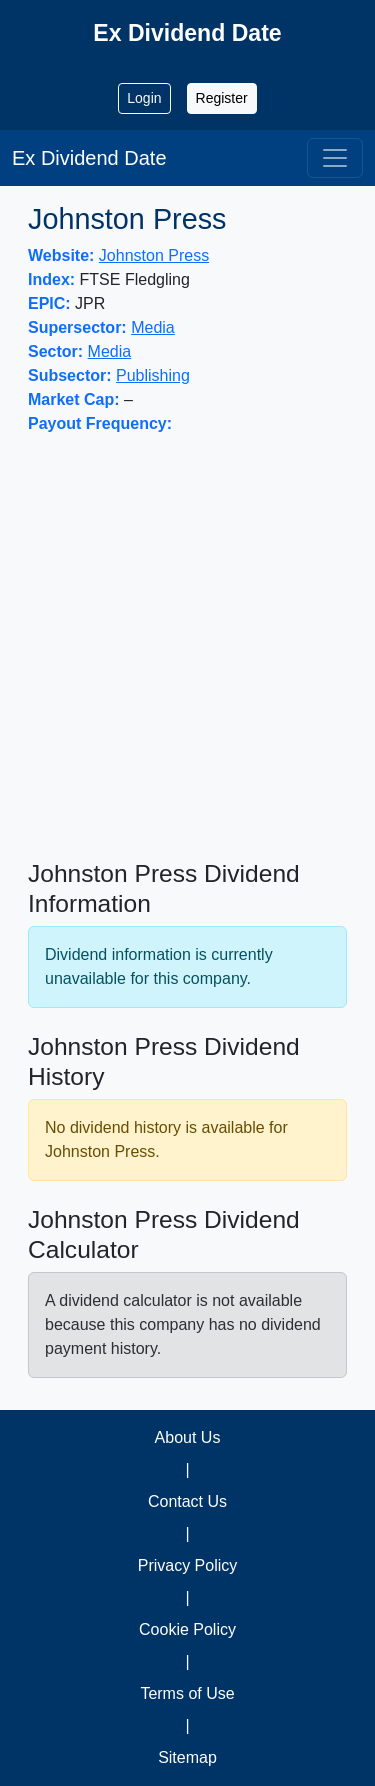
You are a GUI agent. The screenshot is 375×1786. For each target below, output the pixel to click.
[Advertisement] (187, 647)
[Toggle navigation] (335, 158)
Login (144, 98)
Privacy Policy (188, 1565)
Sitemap (187, 1757)
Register (222, 98)
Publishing (153, 375)
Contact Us (187, 1501)
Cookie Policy (187, 1629)
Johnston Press (154, 255)
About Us (188, 1437)
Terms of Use (187, 1693)
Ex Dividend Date (89, 158)
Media (153, 327)
